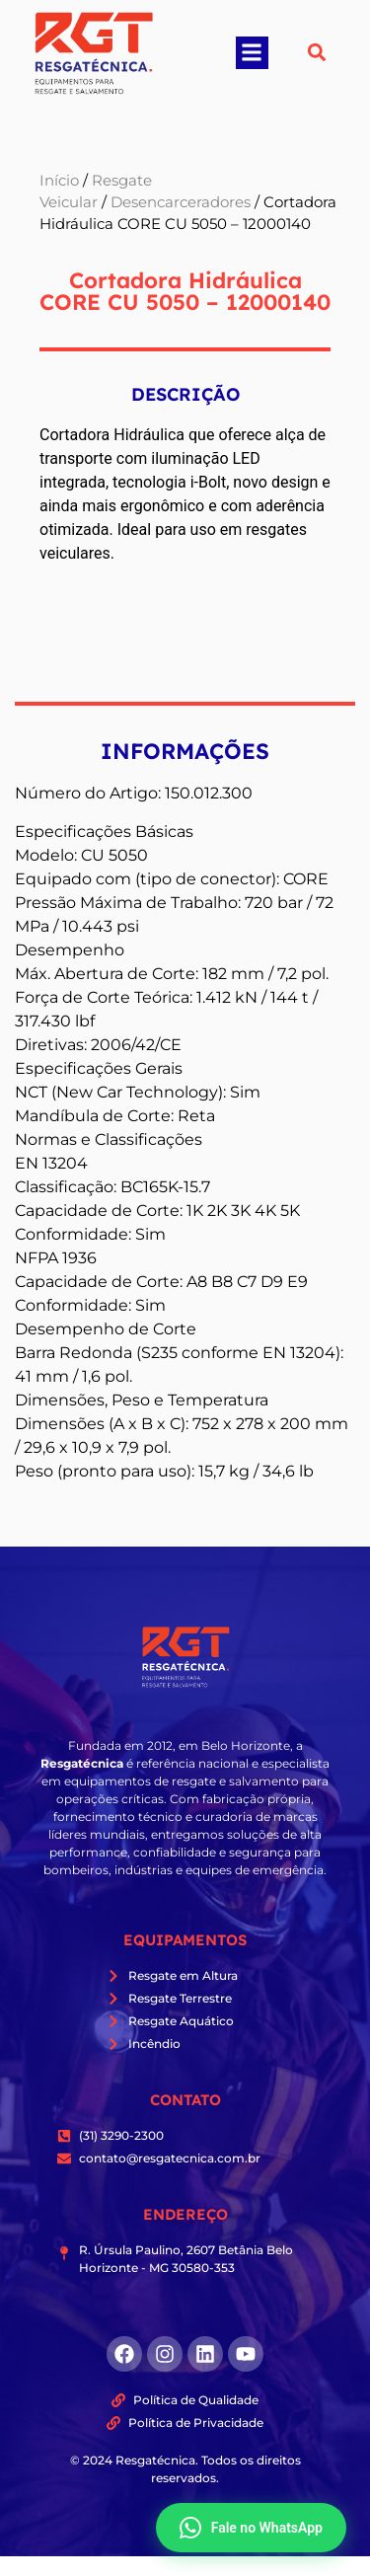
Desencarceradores (181, 202)
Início (59, 180)
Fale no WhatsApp (251, 2527)
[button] (252, 53)
